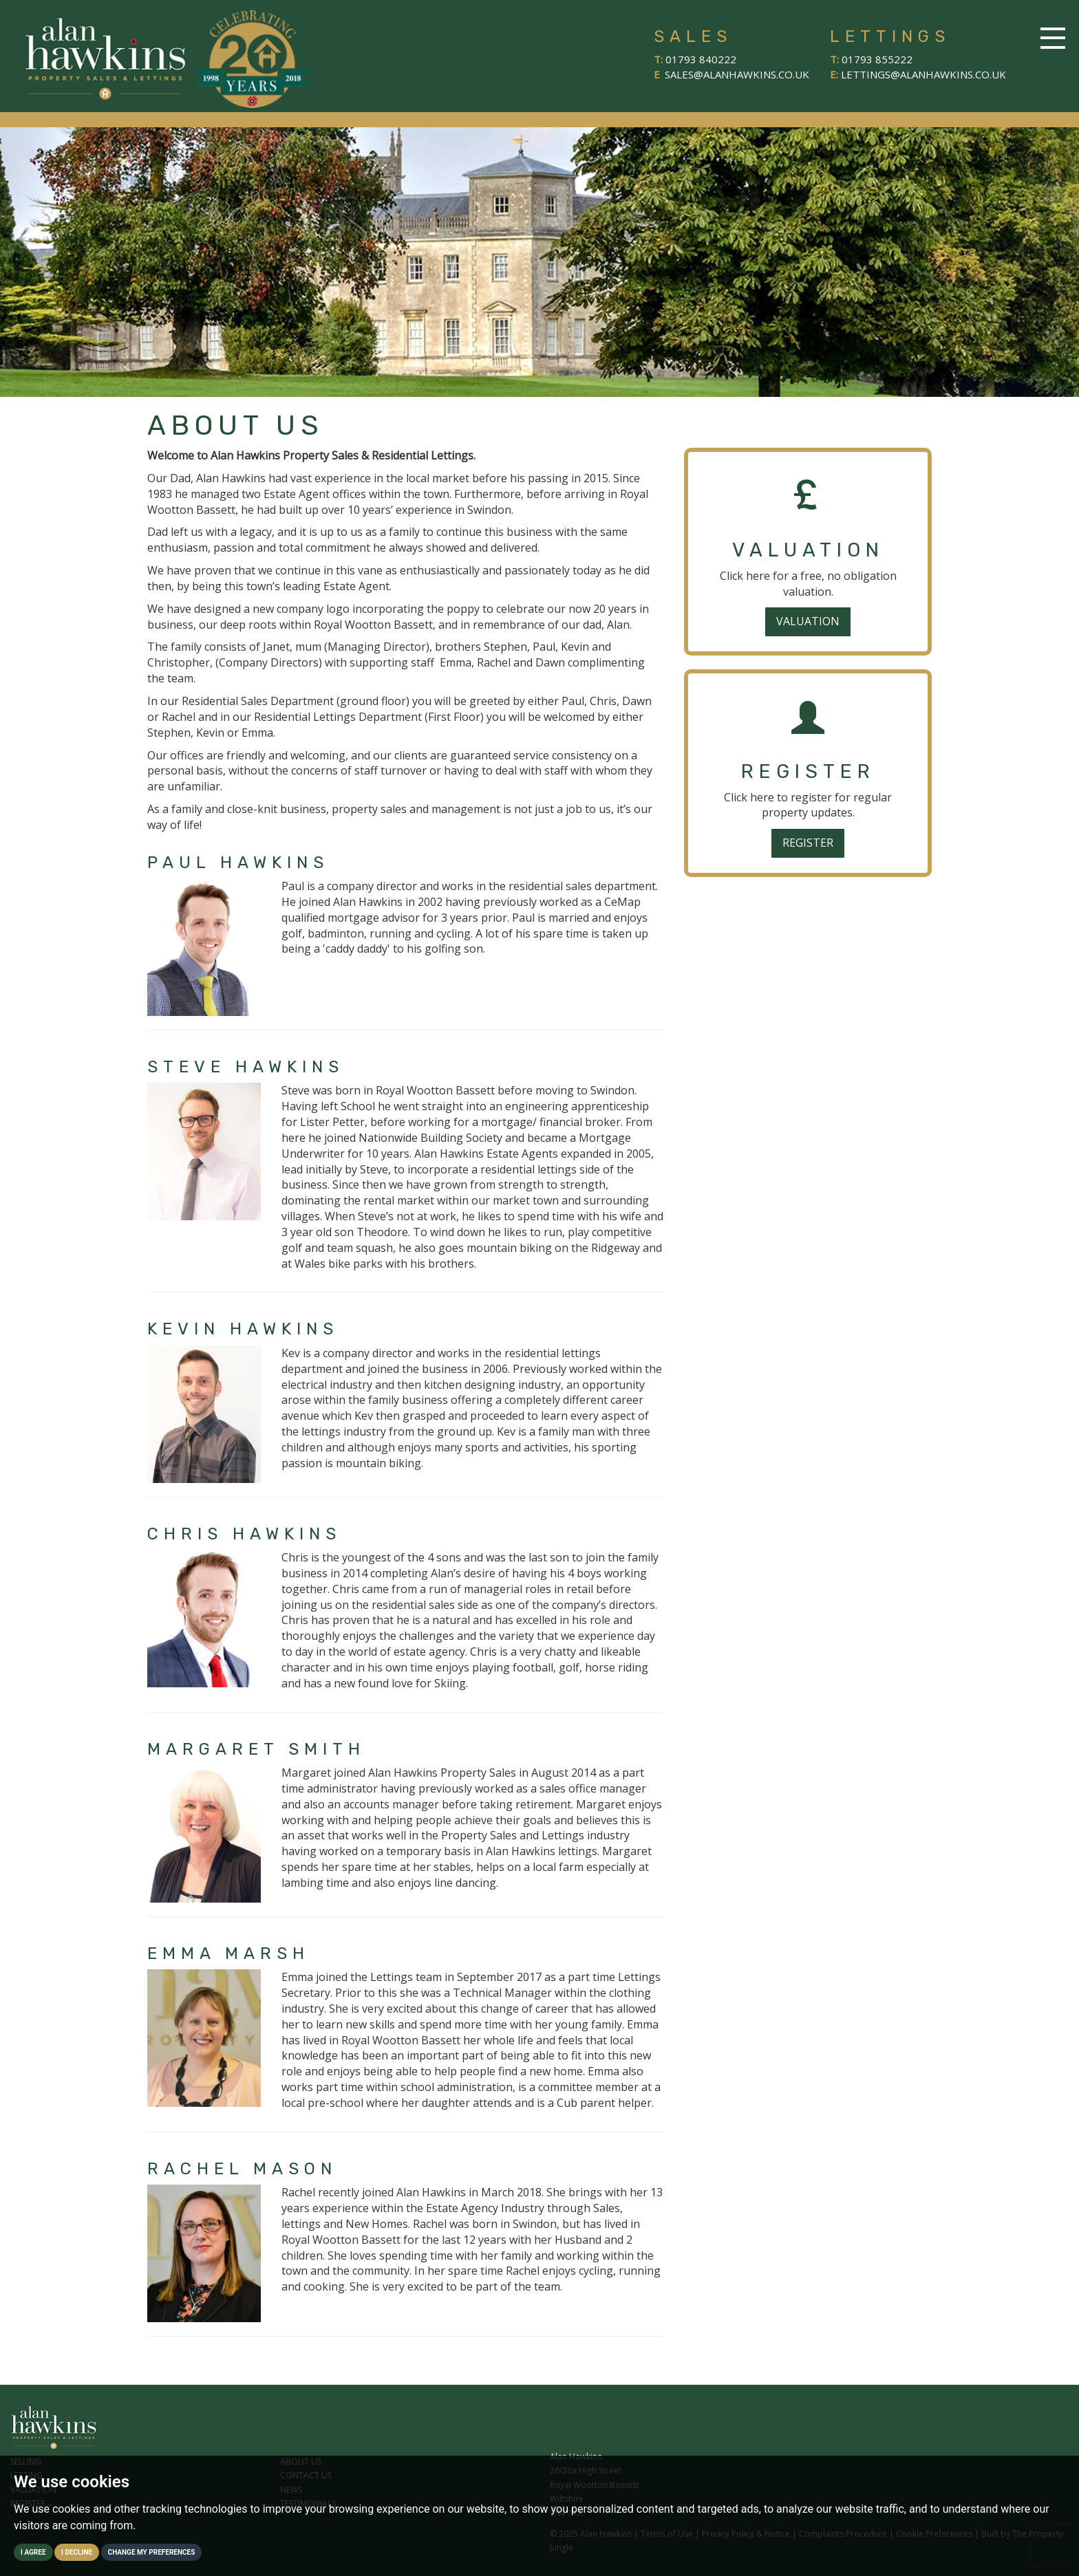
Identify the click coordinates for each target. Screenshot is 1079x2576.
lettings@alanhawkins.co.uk (923, 74)
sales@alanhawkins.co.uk (737, 74)
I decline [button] (76, 2552)
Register (807, 842)
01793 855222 (877, 59)
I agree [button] (33, 2552)
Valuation (808, 621)
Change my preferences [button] (151, 2552)
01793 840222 (700, 59)
